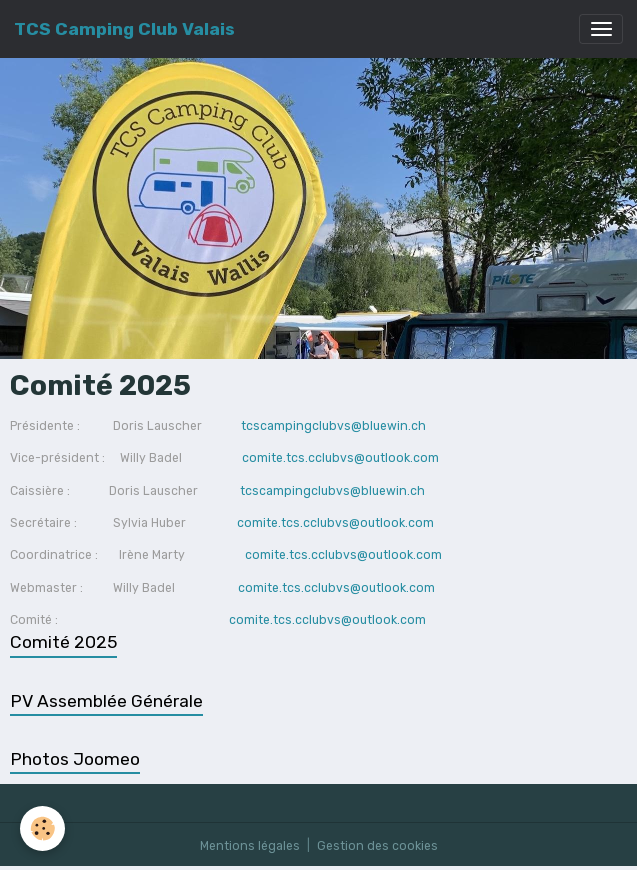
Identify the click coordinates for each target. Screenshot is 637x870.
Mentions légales (250, 846)
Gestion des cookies (377, 846)
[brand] (124, 29)
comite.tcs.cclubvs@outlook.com (340, 458)
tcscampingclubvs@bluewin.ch (332, 426)
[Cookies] (42, 828)
